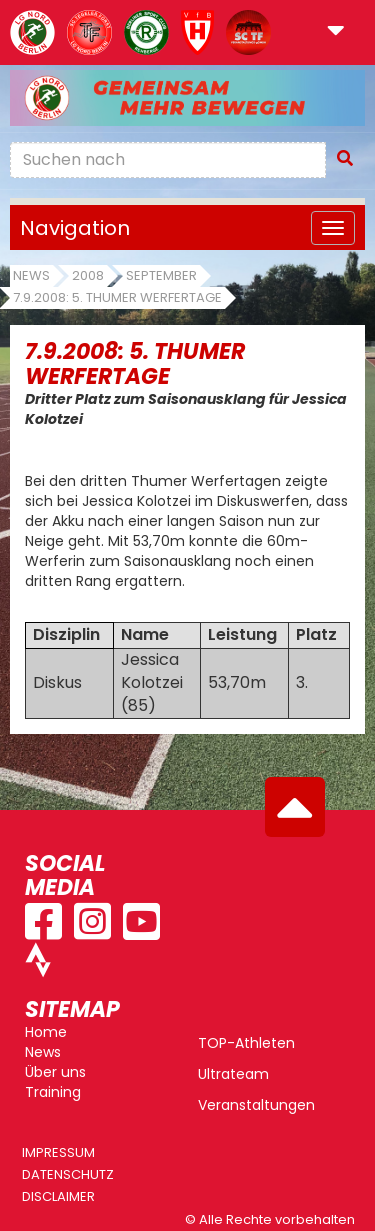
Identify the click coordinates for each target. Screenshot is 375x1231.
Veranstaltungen (256, 1105)
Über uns (55, 1072)
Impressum (58, 1152)
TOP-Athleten (246, 1043)
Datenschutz (68, 1174)
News (31, 275)
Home (46, 1032)
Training (53, 1092)
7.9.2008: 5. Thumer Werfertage (117, 297)
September (161, 275)
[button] (336, 32)
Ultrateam (233, 1074)
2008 (88, 275)
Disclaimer (58, 1196)
